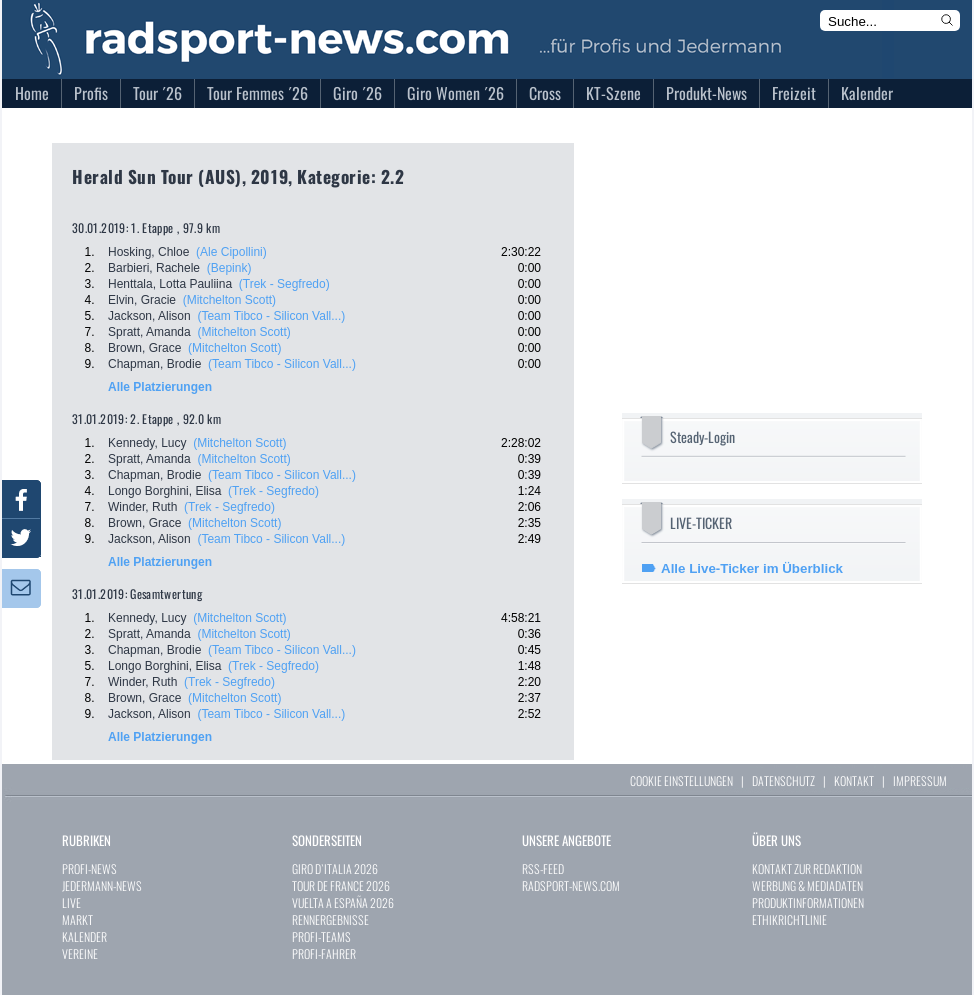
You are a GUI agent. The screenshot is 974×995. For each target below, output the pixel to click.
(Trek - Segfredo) (284, 284)
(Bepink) (229, 268)
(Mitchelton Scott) (229, 300)
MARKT (77, 919)
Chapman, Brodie (154, 364)
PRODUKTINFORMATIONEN (808, 902)
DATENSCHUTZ (783, 780)
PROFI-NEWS (89, 868)
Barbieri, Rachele (154, 268)
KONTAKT (854, 780)
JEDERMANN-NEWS (102, 885)
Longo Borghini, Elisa (164, 491)
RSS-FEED (543, 868)
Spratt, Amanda (149, 332)
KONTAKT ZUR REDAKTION (807, 868)
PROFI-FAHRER (324, 953)
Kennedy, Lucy (147, 443)
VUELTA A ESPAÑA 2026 (343, 902)
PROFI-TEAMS (321, 936)
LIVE (71, 902)
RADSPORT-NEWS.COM (571, 885)
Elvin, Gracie (142, 300)
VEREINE (80, 953)
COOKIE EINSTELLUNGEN (681, 780)
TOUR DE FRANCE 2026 (341, 885)
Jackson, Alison (149, 316)
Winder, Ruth (142, 507)
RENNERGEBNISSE (330, 919)
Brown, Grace (144, 348)
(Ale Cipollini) (231, 252)
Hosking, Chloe (148, 252)
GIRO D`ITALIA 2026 (335, 868)
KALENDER (84, 936)
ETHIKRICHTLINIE (789, 919)
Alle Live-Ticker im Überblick (752, 568)
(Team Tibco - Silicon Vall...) (271, 316)
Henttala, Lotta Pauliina (170, 284)
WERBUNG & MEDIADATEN (807, 885)
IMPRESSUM (920, 780)
